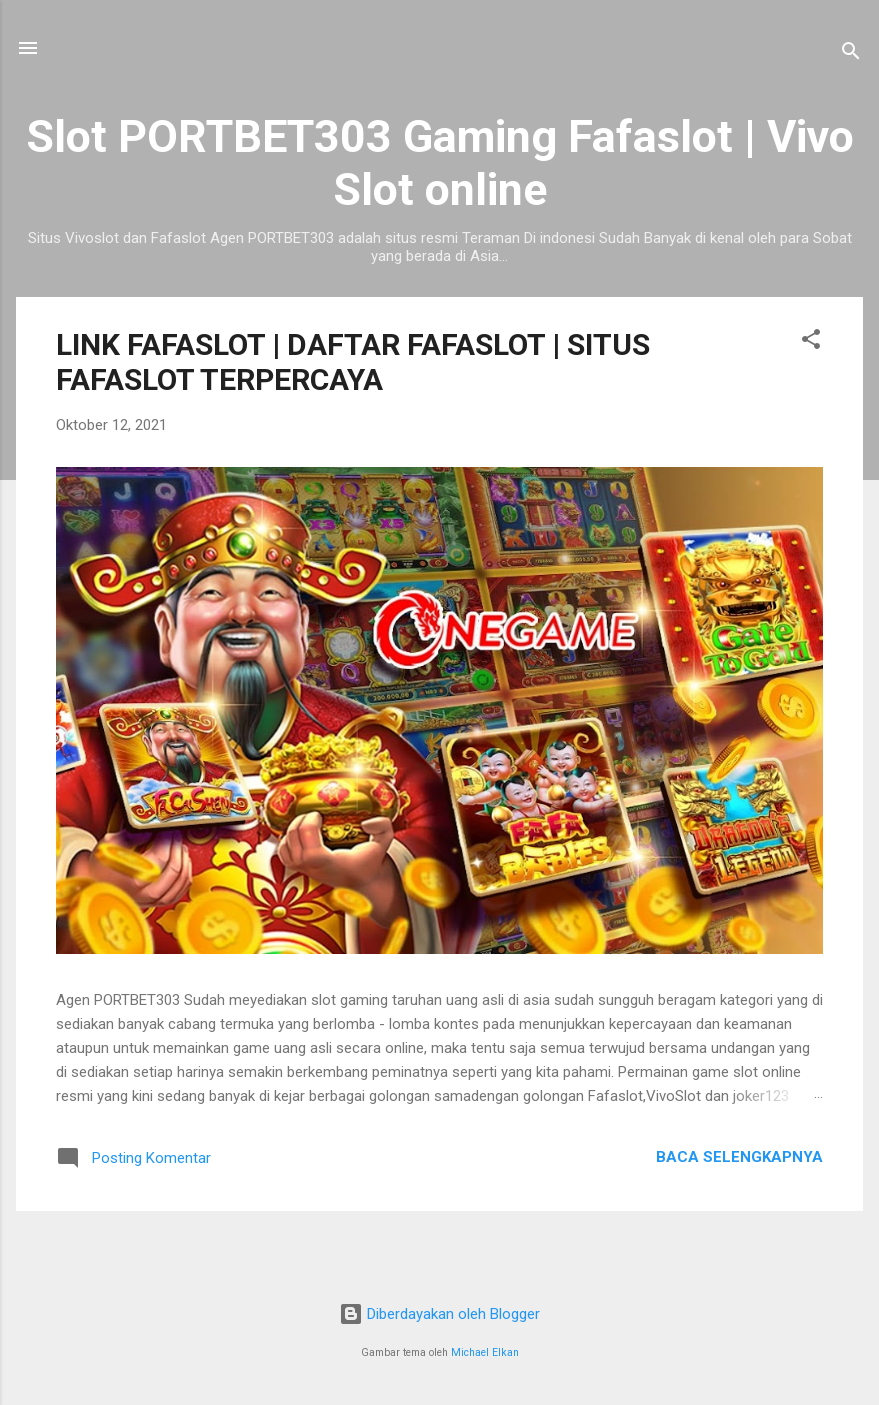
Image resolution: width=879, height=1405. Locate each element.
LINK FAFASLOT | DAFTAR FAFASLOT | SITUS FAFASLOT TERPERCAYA (353, 362)
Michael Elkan (485, 1352)
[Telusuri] (851, 54)
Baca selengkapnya (739, 1157)
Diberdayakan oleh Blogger (439, 1314)
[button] (811, 342)
